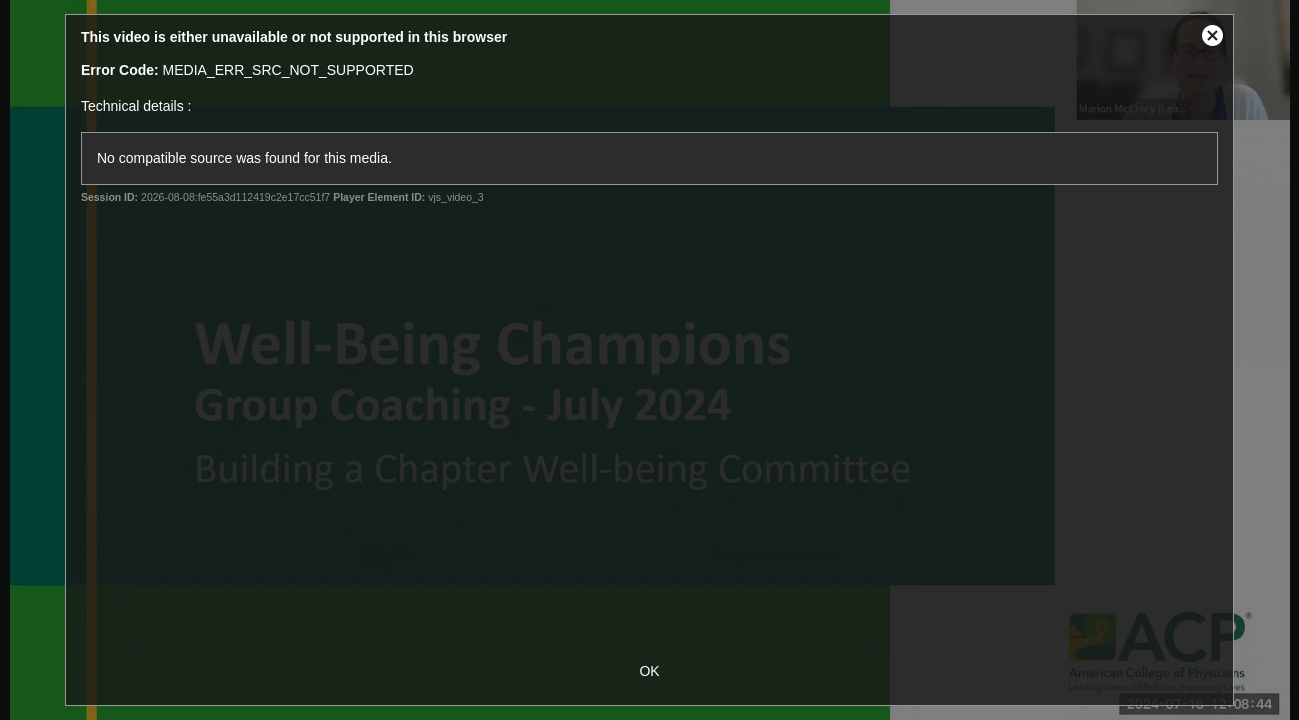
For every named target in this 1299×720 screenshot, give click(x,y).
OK (649, 671)
